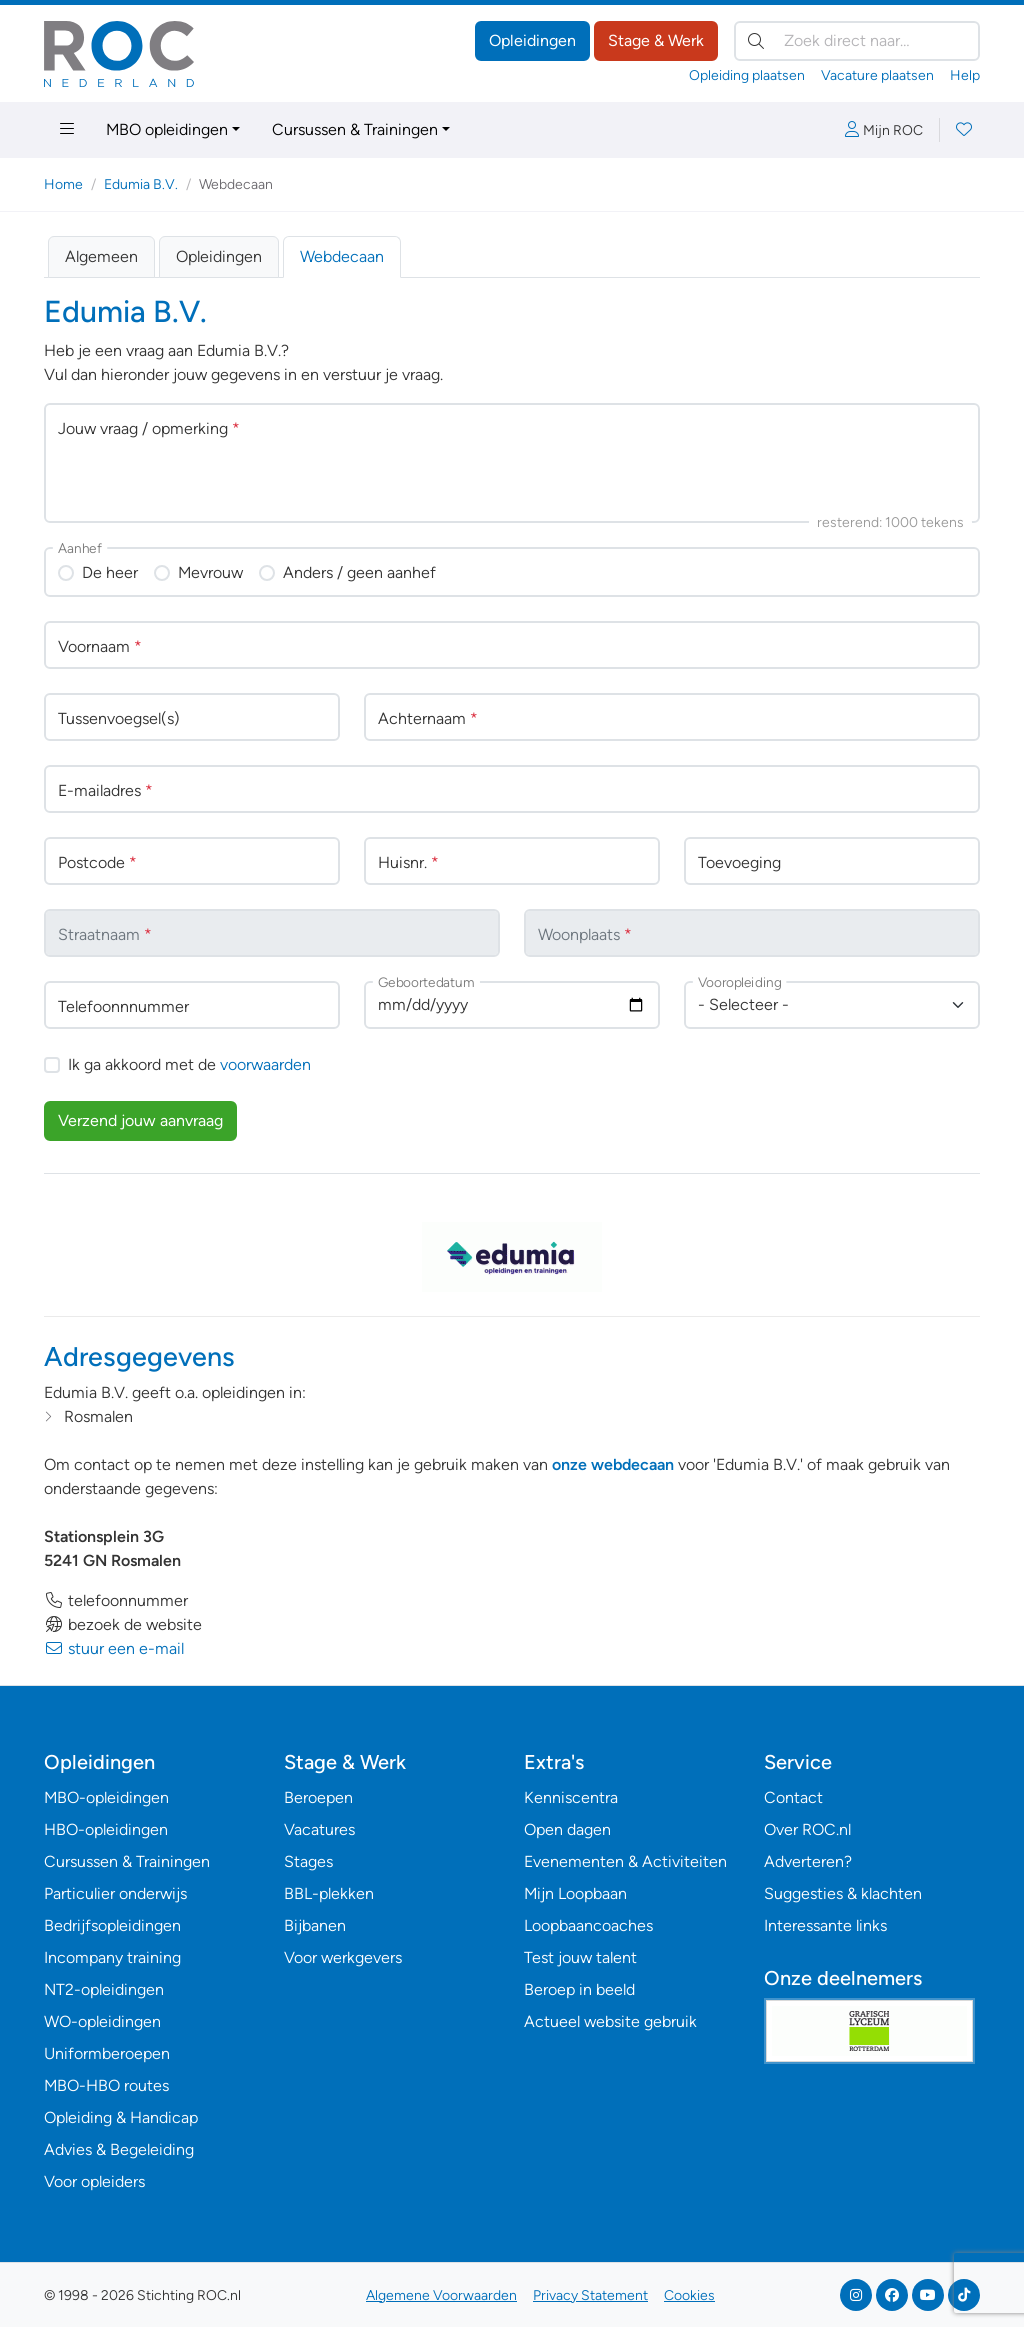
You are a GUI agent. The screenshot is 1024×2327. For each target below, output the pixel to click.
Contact (793, 1797)
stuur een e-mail (114, 1648)
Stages (308, 1861)
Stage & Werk (656, 40)
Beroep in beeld (579, 1989)
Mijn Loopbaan (575, 1893)
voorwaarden (265, 1064)
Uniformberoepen (107, 2053)
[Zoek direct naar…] (857, 41)
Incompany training (112, 1957)
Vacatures (319, 1829)
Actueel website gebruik (610, 2021)
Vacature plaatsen (877, 75)
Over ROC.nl (807, 1829)
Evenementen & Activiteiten (625, 1861)
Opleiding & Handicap (121, 2117)
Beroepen (318, 1797)
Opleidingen (532, 40)
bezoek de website (123, 1624)
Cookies (689, 2295)
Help (965, 75)
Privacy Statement (590, 2295)
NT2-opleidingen (104, 1989)
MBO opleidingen (167, 129)
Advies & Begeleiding (119, 2149)
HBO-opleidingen (106, 1829)
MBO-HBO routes (106, 2085)
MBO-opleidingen (106, 1797)
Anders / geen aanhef (359, 572)
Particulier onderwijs (115, 1893)
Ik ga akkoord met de (189, 1064)
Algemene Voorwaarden (441, 2295)
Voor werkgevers (343, 1957)
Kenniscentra (571, 1797)
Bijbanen (315, 1925)
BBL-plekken (329, 1893)
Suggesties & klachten (843, 1893)
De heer (110, 572)
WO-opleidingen (102, 2021)
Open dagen (567, 1829)
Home (63, 184)
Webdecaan (342, 256)
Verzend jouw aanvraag (140, 1120)
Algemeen (101, 256)
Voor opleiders (94, 2181)
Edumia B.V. (141, 184)
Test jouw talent (580, 1957)
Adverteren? (808, 1861)
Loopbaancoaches (588, 1925)
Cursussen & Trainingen (355, 129)
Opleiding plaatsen (747, 75)
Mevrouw (210, 572)
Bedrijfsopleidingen (112, 1925)
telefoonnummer (116, 1600)
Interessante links (825, 1925)
